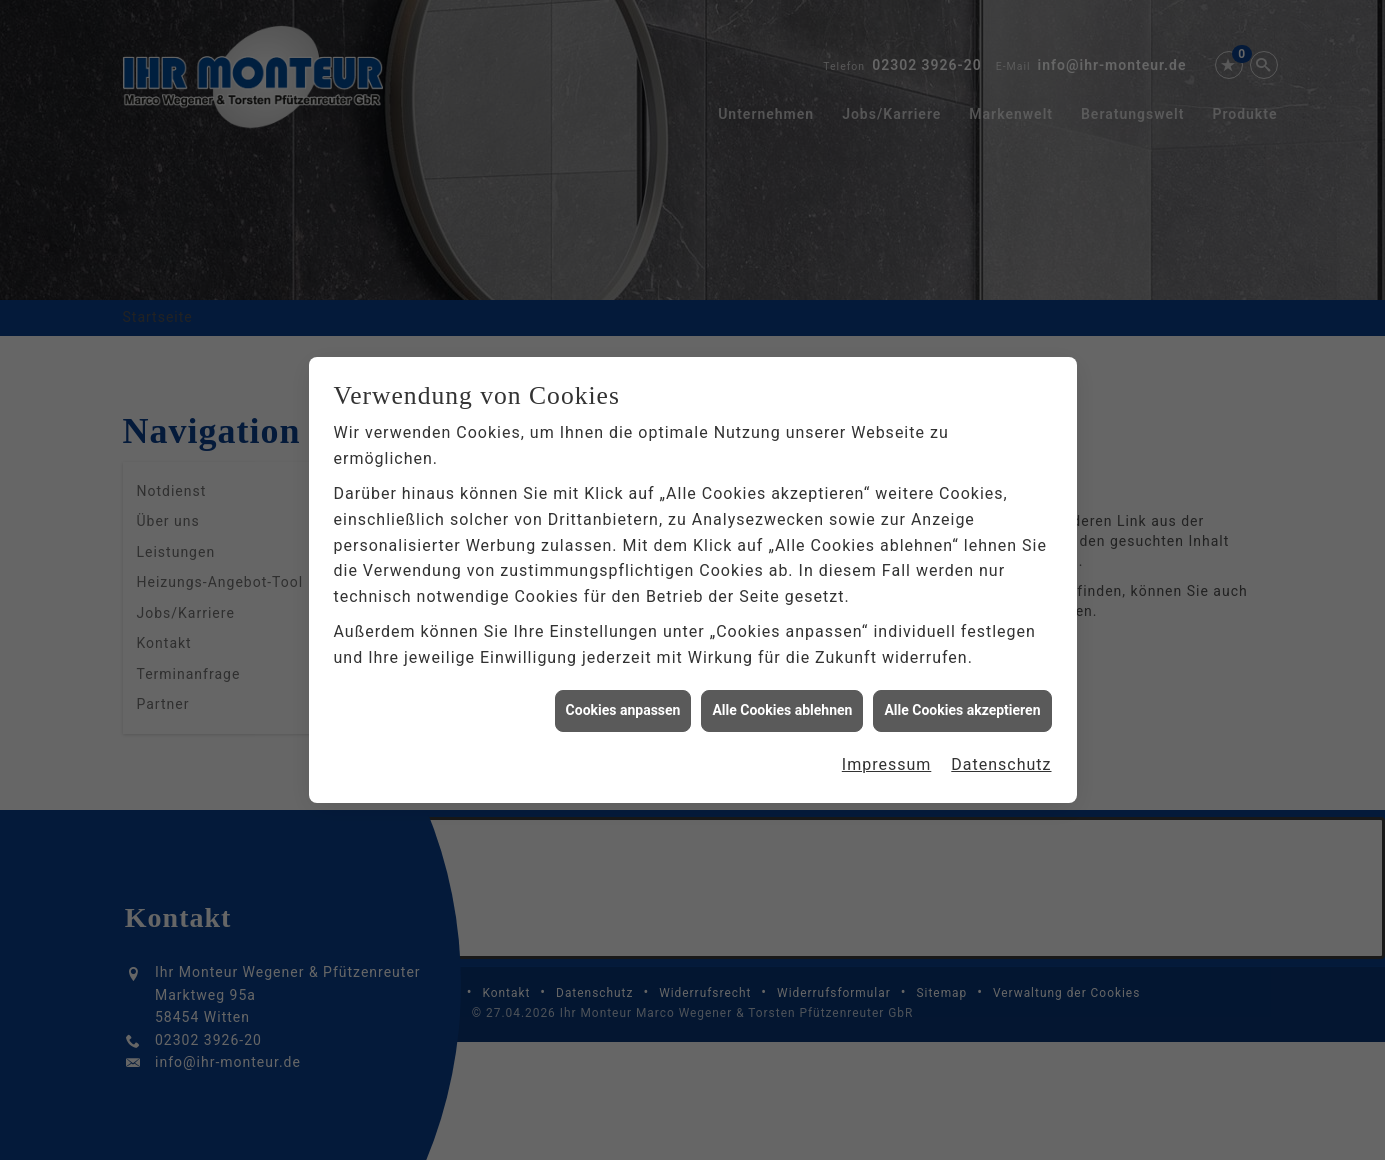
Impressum (887, 755)
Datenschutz (1001, 755)
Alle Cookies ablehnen (782, 702)
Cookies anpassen (623, 702)
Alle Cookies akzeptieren (962, 702)
